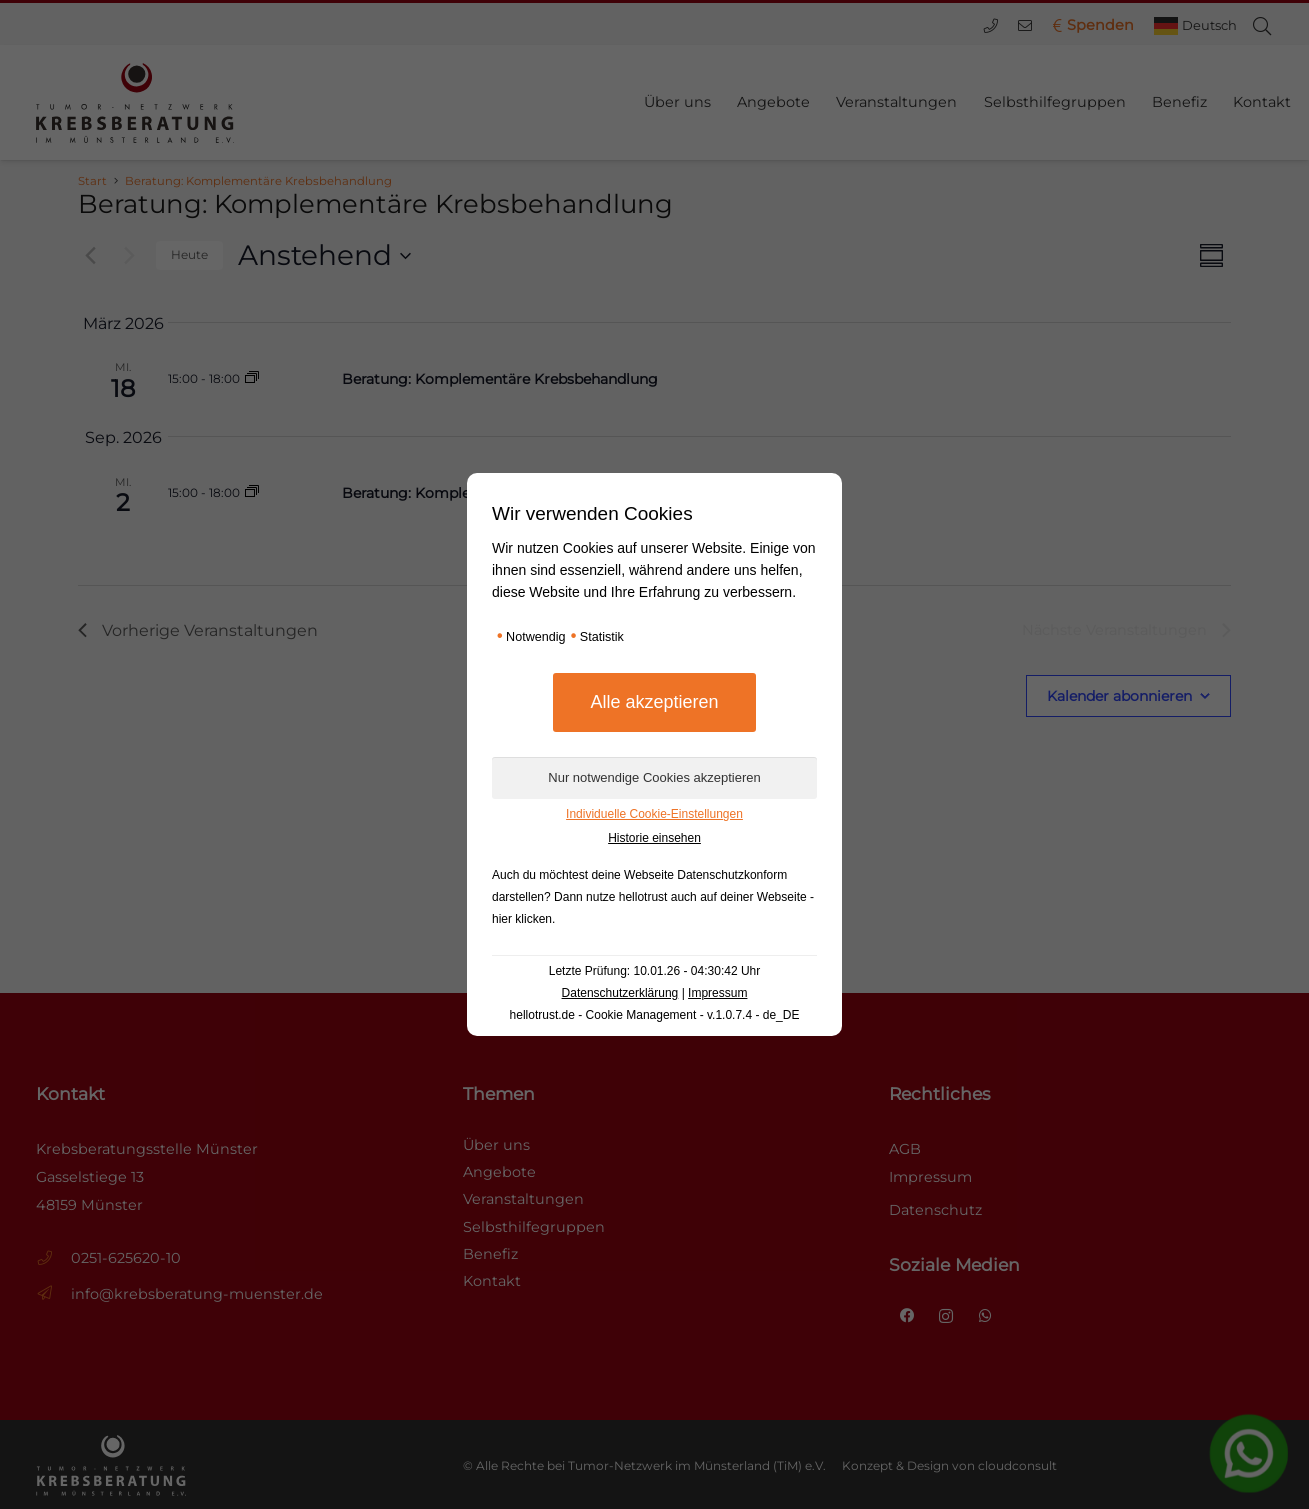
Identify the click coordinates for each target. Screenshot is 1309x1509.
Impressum (717, 993)
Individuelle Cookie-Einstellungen (654, 814)
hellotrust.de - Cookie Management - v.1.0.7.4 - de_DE (655, 1015)
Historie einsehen (654, 838)
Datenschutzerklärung (620, 993)
